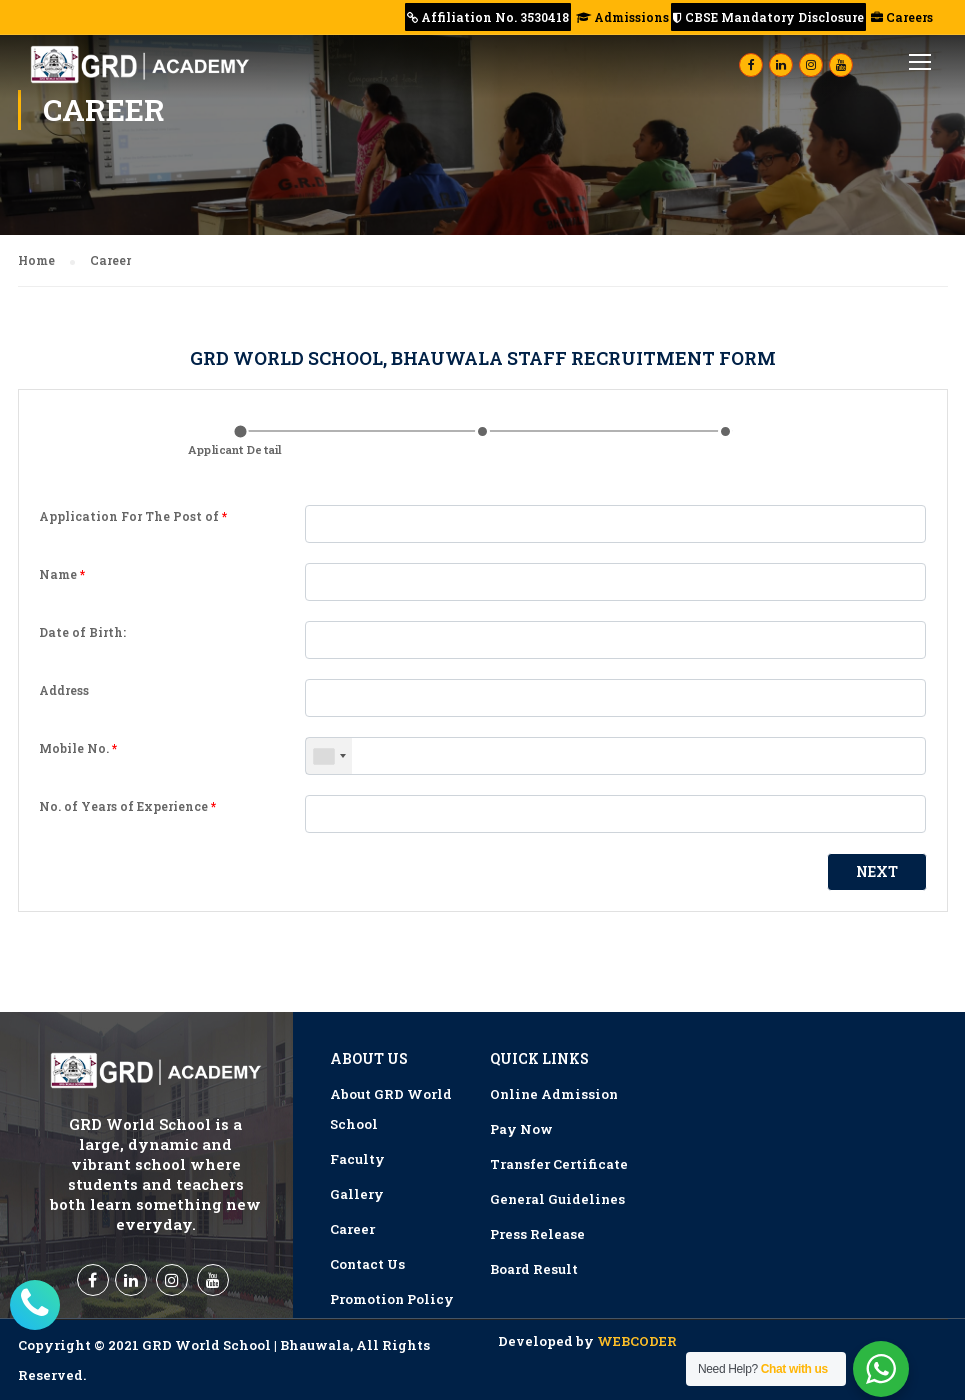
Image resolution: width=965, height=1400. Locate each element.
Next (877, 871)
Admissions (621, 17)
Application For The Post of (133, 516)
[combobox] (329, 756)
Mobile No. (78, 748)
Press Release (537, 1234)
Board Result (534, 1269)
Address (64, 690)
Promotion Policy (392, 1299)
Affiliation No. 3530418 (488, 17)
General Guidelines (557, 1199)
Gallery (357, 1194)
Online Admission (554, 1094)
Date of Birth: (82, 632)
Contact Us (367, 1264)
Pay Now (521, 1129)
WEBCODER (637, 1341)
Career (352, 1229)
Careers (900, 17)
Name (62, 574)
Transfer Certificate (559, 1164)
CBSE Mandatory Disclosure (768, 17)
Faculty (357, 1159)
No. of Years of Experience (127, 806)
